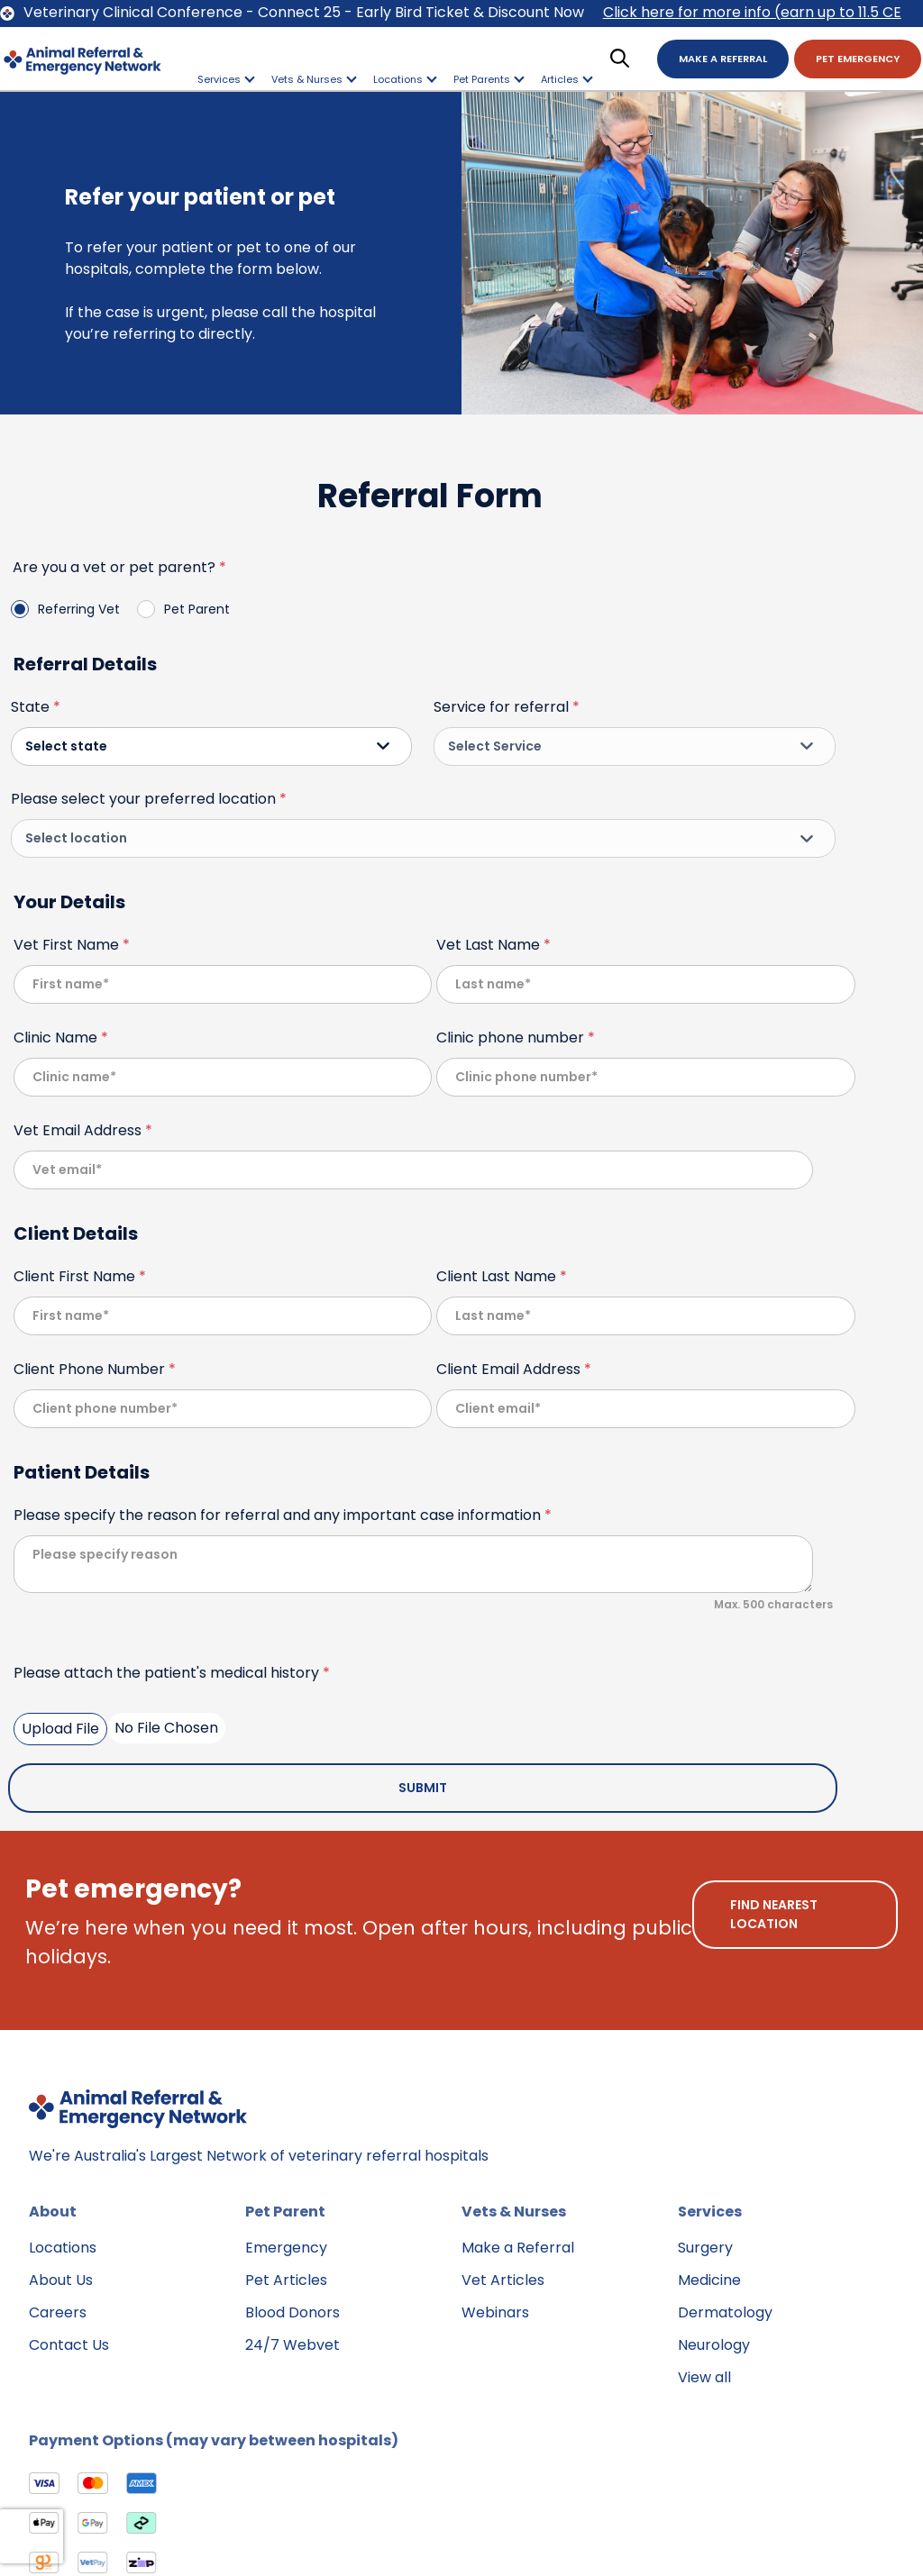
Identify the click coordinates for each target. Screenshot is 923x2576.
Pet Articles (286, 2280)
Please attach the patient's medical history (172, 1672)
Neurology (714, 2345)
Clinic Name (61, 1037)
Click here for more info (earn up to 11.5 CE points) (752, 14)
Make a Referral (518, 2247)
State (35, 706)
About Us (61, 2280)
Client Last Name (501, 1276)
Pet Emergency (858, 58)
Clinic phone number (515, 1037)
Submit (422, 1788)
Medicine (709, 2280)
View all (704, 2377)
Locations (405, 79)
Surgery (705, 2247)
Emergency (286, 2247)
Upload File (60, 1728)
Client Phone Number (95, 1369)
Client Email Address (513, 1369)
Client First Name (80, 1276)
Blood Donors (292, 2312)
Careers (58, 2312)
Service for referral (507, 706)
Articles (567, 79)
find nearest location (774, 1914)
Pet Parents (489, 79)
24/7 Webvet (292, 2345)
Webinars (495, 2312)
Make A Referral (723, 58)
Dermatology (725, 2312)
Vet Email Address (83, 1130)
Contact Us (69, 2345)
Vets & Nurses (314, 79)
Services (226, 79)
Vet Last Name (493, 944)
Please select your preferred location (149, 798)
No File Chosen (166, 1727)
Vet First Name (72, 944)
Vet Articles (503, 2280)
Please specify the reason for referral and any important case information (283, 1515)
